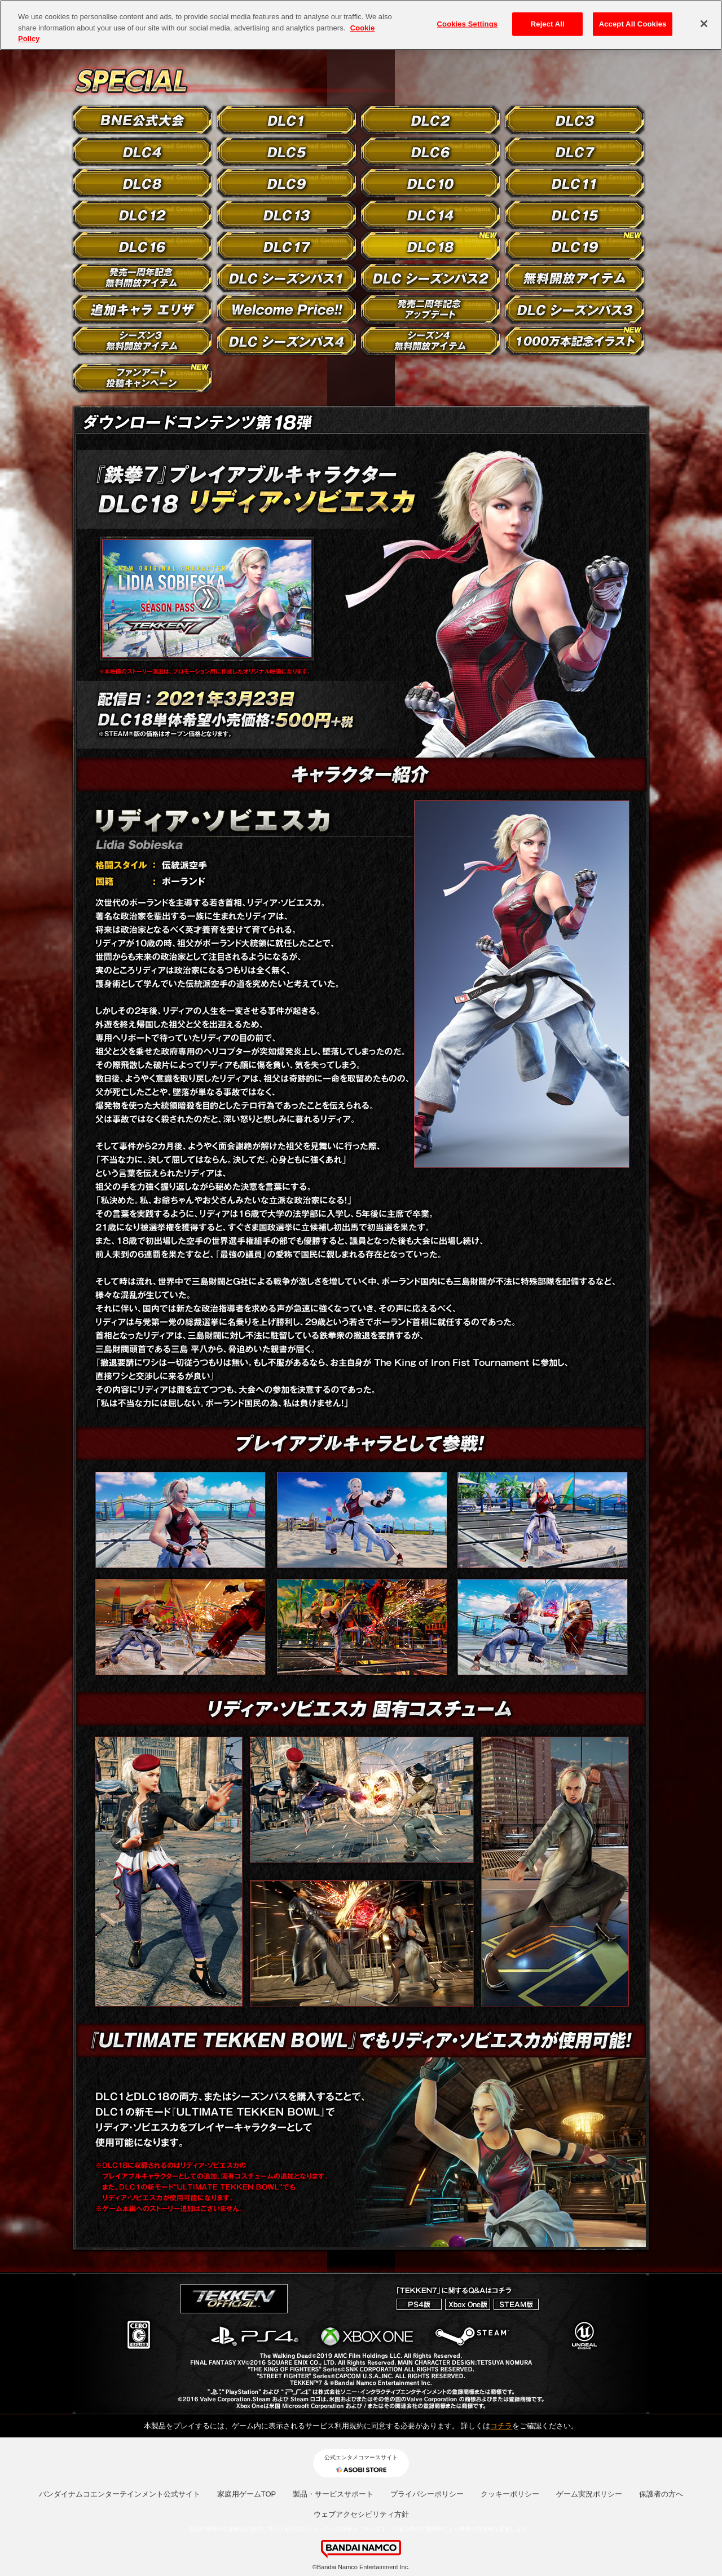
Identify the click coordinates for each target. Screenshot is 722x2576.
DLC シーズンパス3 (575, 309)
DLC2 (430, 120)
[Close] (704, 23)
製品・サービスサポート (333, 2494)
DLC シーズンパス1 (286, 278)
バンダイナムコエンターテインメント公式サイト (119, 2494)
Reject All (548, 24)
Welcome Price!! (286, 309)
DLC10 (430, 183)
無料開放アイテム (575, 278)
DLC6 (430, 151)
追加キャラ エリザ (142, 309)
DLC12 (142, 215)
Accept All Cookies (633, 24)
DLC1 (286, 120)
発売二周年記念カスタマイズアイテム (430, 309)
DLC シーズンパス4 (286, 341)
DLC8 (142, 183)
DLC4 (142, 151)
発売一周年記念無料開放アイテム (142, 278)
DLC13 (286, 215)
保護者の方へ (661, 2494)
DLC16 (142, 246)
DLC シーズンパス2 (430, 278)
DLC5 (286, 151)
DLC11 (575, 183)
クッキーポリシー (510, 2494)
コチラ (501, 2426)
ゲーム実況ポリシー (589, 2494)
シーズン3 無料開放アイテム (142, 341)
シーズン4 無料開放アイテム (430, 341)
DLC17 (286, 246)
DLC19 (575, 246)
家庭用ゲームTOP (246, 2494)
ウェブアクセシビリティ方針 (361, 2514)
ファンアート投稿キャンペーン (142, 378)
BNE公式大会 (142, 120)
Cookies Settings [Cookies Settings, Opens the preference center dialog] (467, 24)
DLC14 (430, 215)
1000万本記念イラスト (575, 341)
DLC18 (430, 246)
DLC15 (575, 215)
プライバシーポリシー (427, 2494)
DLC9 (286, 183)
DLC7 (575, 151)
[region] (361, 25)
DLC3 (575, 120)
